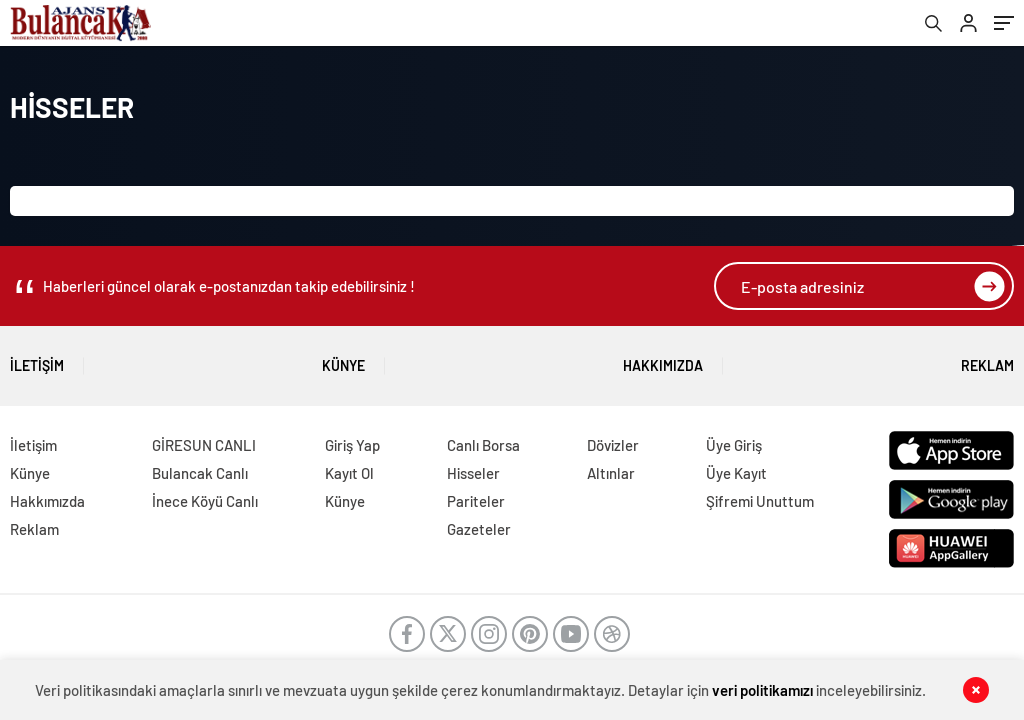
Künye (343, 358)
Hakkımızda (663, 358)
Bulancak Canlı (200, 473)
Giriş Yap (352, 445)
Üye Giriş (734, 445)
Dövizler (613, 445)
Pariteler (476, 501)
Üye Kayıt (736, 473)
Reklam (987, 358)
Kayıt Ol (349, 473)
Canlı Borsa (483, 445)
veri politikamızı (762, 690)
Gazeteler (479, 529)
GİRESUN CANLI (204, 445)
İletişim (37, 358)
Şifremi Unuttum (760, 501)
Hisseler (473, 473)
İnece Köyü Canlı (205, 501)
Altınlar (611, 473)
